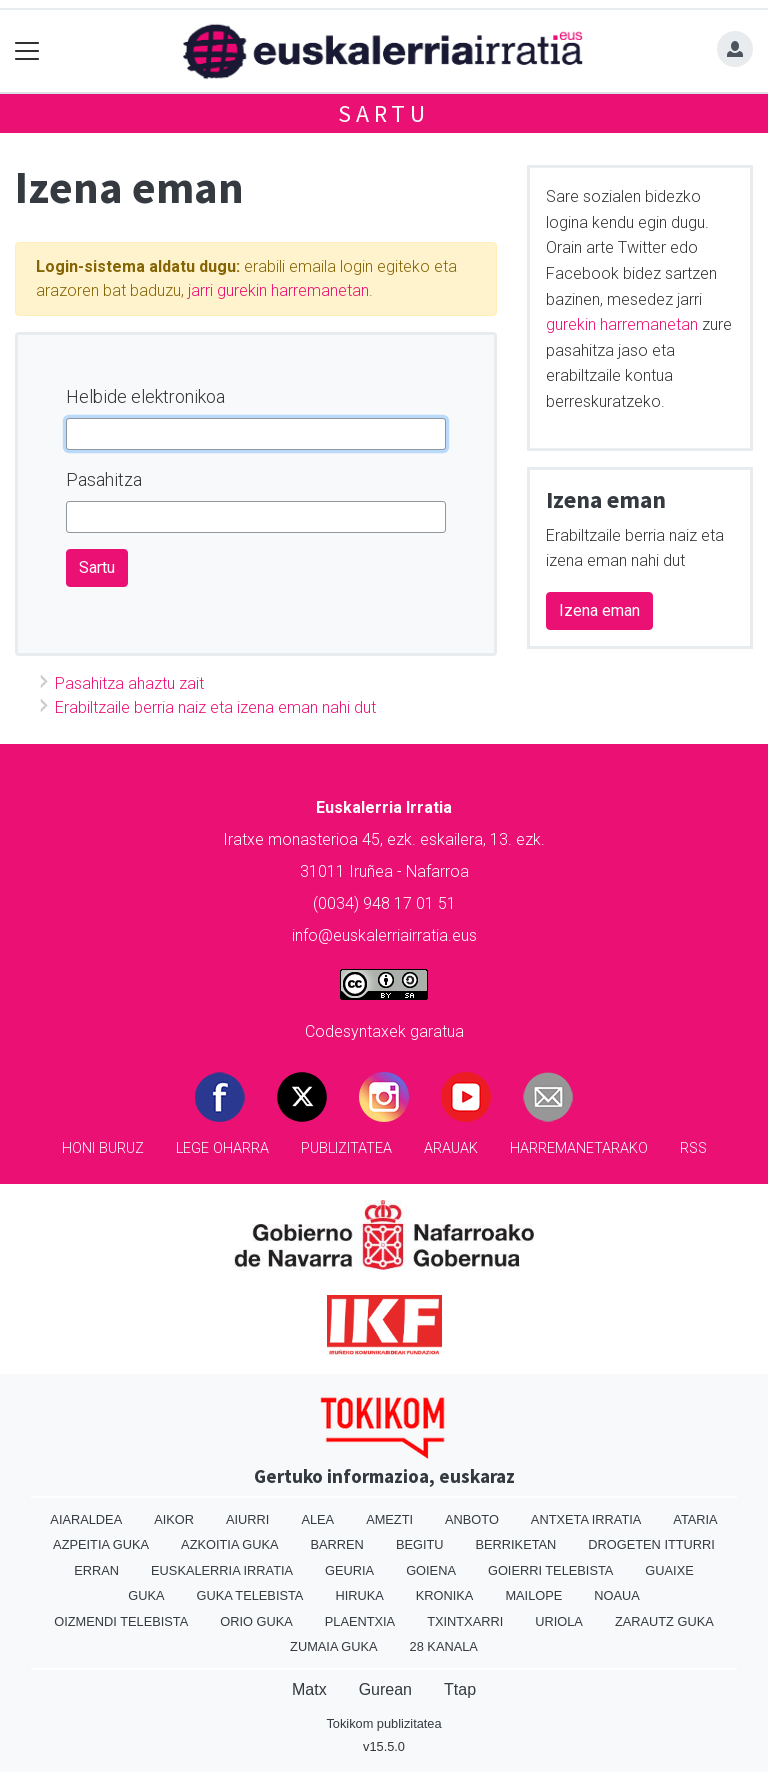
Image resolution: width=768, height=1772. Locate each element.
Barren (337, 1544)
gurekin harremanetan (622, 324)
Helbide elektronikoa (145, 396)
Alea (317, 1519)
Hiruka (359, 1595)
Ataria (695, 1519)
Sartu (384, 113)
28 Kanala (444, 1646)
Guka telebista (249, 1595)
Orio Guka (256, 1621)
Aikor (174, 1519)
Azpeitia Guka (101, 1544)
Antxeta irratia (586, 1519)
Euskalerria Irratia (222, 1570)
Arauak (451, 1148)
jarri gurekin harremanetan (278, 290)
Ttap (460, 1689)
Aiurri (247, 1519)
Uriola (559, 1621)
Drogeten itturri (651, 1544)
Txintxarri (465, 1621)
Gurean (385, 1689)
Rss (693, 1148)
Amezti (389, 1519)
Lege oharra (222, 1148)
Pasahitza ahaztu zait (129, 683)
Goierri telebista (550, 1570)
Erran (96, 1570)
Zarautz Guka (664, 1621)
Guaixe (669, 1570)
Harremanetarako (579, 1148)
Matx (309, 1689)
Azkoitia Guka (229, 1544)
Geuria (349, 1570)
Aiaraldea (86, 1519)
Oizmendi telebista (121, 1621)
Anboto (472, 1519)
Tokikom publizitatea (383, 1723)
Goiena (431, 1570)
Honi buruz (103, 1148)
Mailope (533, 1595)
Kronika (445, 1595)
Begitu (420, 1544)
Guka (146, 1595)
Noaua (617, 1595)
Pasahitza (104, 479)
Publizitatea (346, 1148)
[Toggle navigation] (27, 51)
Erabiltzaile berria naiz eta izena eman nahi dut (215, 707)
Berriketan (516, 1544)
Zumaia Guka (333, 1646)
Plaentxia (360, 1621)
